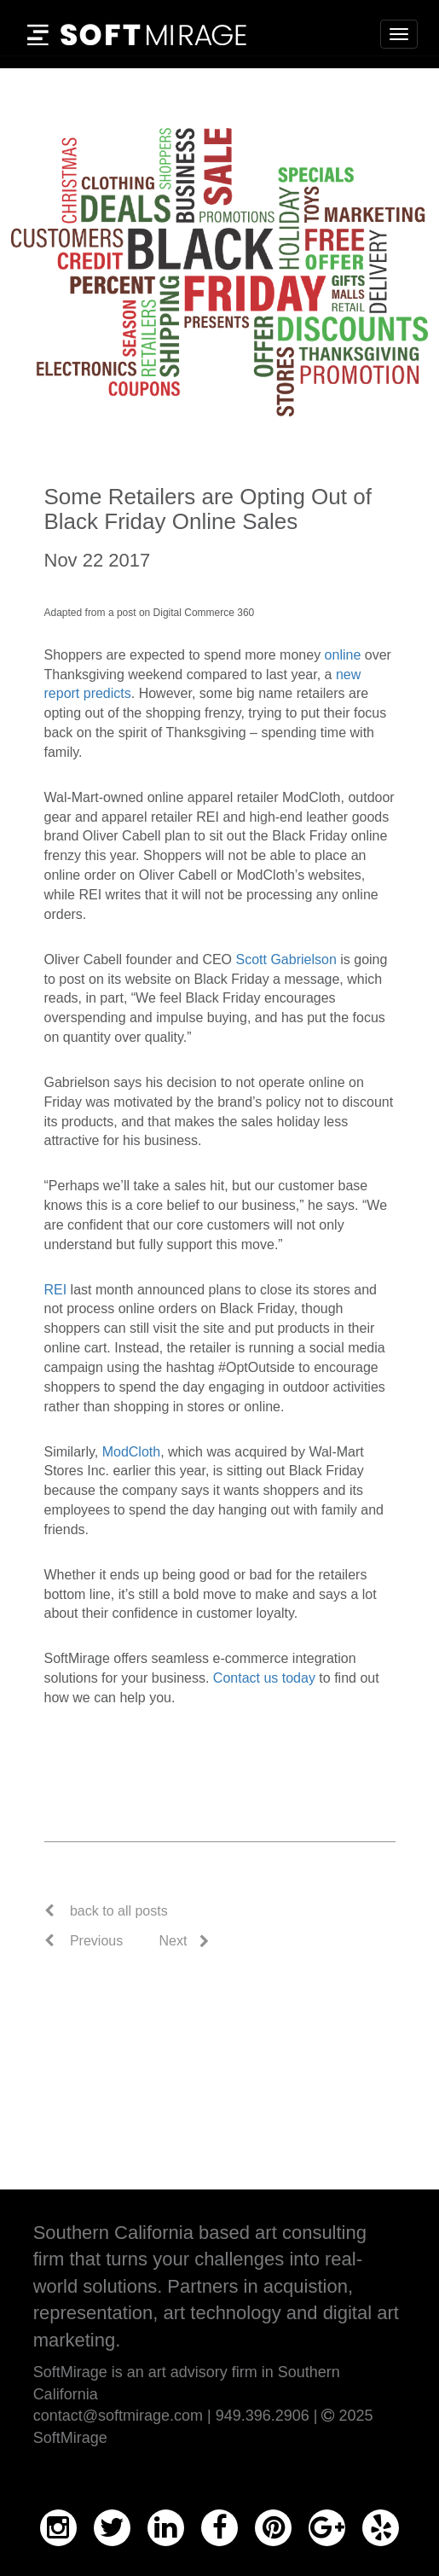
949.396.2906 (262, 2415)
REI (55, 1289)
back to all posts (119, 1911)
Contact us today (264, 1678)
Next (173, 1940)
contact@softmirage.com (118, 2415)
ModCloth (131, 1452)
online (343, 655)
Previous (84, 1940)
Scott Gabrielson (286, 959)
